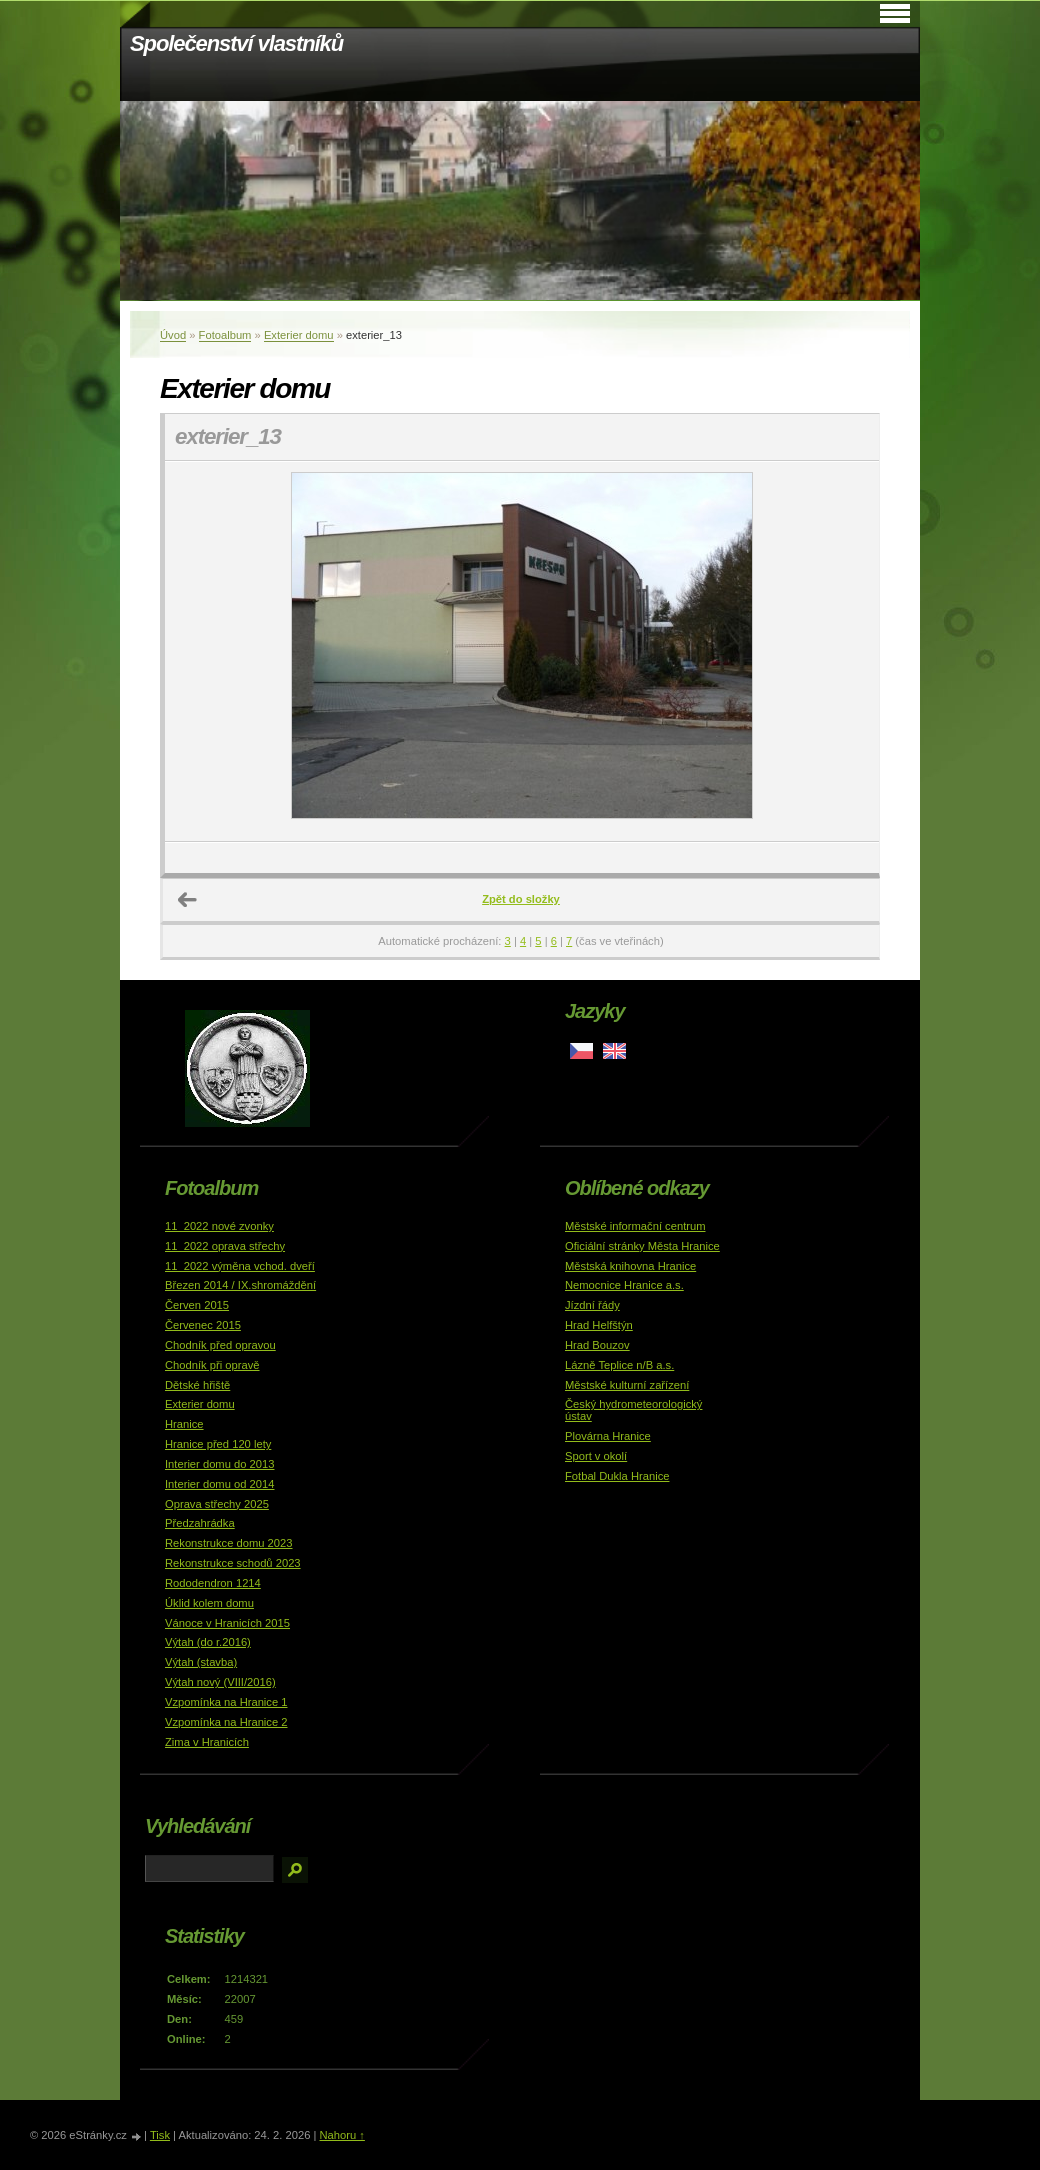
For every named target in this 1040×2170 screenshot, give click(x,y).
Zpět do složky (521, 899)
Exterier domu (299, 335)
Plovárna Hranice (608, 1436)
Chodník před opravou (220, 1345)
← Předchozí (188, 900)
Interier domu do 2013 (219, 1464)
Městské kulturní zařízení (627, 1385)
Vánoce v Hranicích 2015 (227, 1623)
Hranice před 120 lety (218, 1444)
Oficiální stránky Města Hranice (642, 1246)
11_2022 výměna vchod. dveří (240, 1266)
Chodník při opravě (212, 1365)
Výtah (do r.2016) (208, 1642)
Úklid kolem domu (209, 1603)
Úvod (173, 335)
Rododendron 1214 (213, 1583)
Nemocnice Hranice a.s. (624, 1285)
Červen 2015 (197, 1305)
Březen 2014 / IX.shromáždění (240, 1285)
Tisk (160, 2135)
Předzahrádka (200, 1523)
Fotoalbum (225, 335)
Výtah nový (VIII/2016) (220, 1682)
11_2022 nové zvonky (219, 1226)
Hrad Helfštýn (599, 1325)
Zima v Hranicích (207, 1742)
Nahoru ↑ (341, 2135)
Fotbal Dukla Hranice (617, 1476)
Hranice (184, 1424)
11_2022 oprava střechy (225, 1246)
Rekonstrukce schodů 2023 (233, 1563)
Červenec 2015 (203, 1325)
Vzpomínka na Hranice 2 (226, 1722)
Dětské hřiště (197, 1385)
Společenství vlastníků (236, 43)
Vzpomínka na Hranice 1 (226, 1702)
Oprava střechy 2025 (217, 1504)
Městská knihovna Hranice (630, 1266)
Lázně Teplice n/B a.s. (619, 1365)
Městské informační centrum (635, 1226)
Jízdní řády (592, 1305)
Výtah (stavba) (201, 1662)
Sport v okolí (596, 1456)
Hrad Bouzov (597, 1345)
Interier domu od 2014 (219, 1484)
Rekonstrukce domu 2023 (229, 1543)
